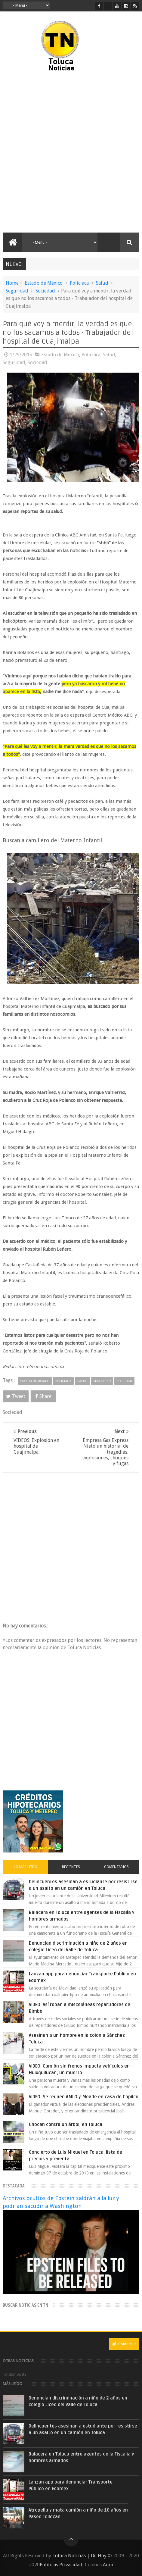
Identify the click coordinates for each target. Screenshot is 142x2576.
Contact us (124, 2344)
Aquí (108, 2565)
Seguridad (17, 291)
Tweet (15, 1396)
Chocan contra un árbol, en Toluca (65, 2124)
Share (43, 1396)
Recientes (71, 1867)
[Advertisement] (71, 152)
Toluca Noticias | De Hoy (79, 2556)
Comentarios (116, 1867)
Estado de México (44, 283)
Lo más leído (25, 1867)
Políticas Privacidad (61, 2565)
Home (12, 283)
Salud (102, 283)
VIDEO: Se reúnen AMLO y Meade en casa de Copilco (83, 2096)
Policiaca (79, 283)
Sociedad (45, 291)
